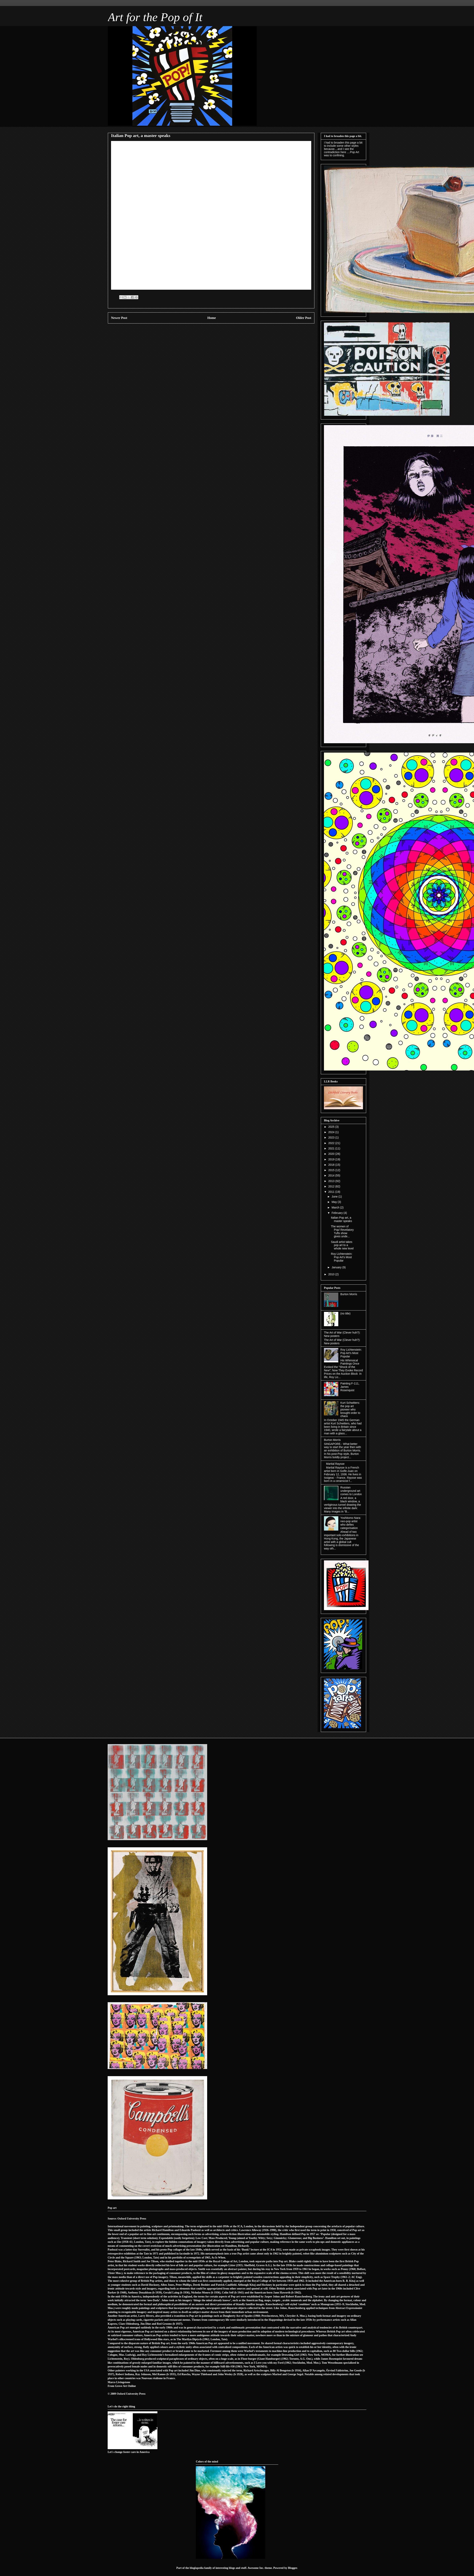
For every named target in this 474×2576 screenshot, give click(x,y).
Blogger (292, 2567)
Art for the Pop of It (155, 17)
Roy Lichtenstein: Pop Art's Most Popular (341, 1257)
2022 (331, 1143)
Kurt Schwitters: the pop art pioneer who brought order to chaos (350, 1409)
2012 (331, 1186)
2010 (331, 1274)
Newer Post (119, 318)
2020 (331, 1153)
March (336, 1207)
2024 (331, 1132)
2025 (331, 1126)
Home (211, 318)
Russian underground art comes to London (351, 1491)
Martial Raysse (335, 1463)
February (337, 1212)
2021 (331, 1148)
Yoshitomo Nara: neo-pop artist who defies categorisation (350, 1522)
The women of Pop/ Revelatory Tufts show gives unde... (342, 1231)
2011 (331, 1191)
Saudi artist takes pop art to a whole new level (342, 1245)
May (334, 1201)
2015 (331, 1170)
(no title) (345, 1313)
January (337, 1267)
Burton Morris (348, 1294)
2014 (331, 1175)
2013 (331, 1181)
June (335, 1196)
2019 (331, 1159)
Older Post (303, 318)
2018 (331, 1164)
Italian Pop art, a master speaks (341, 1219)
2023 (331, 1137)
